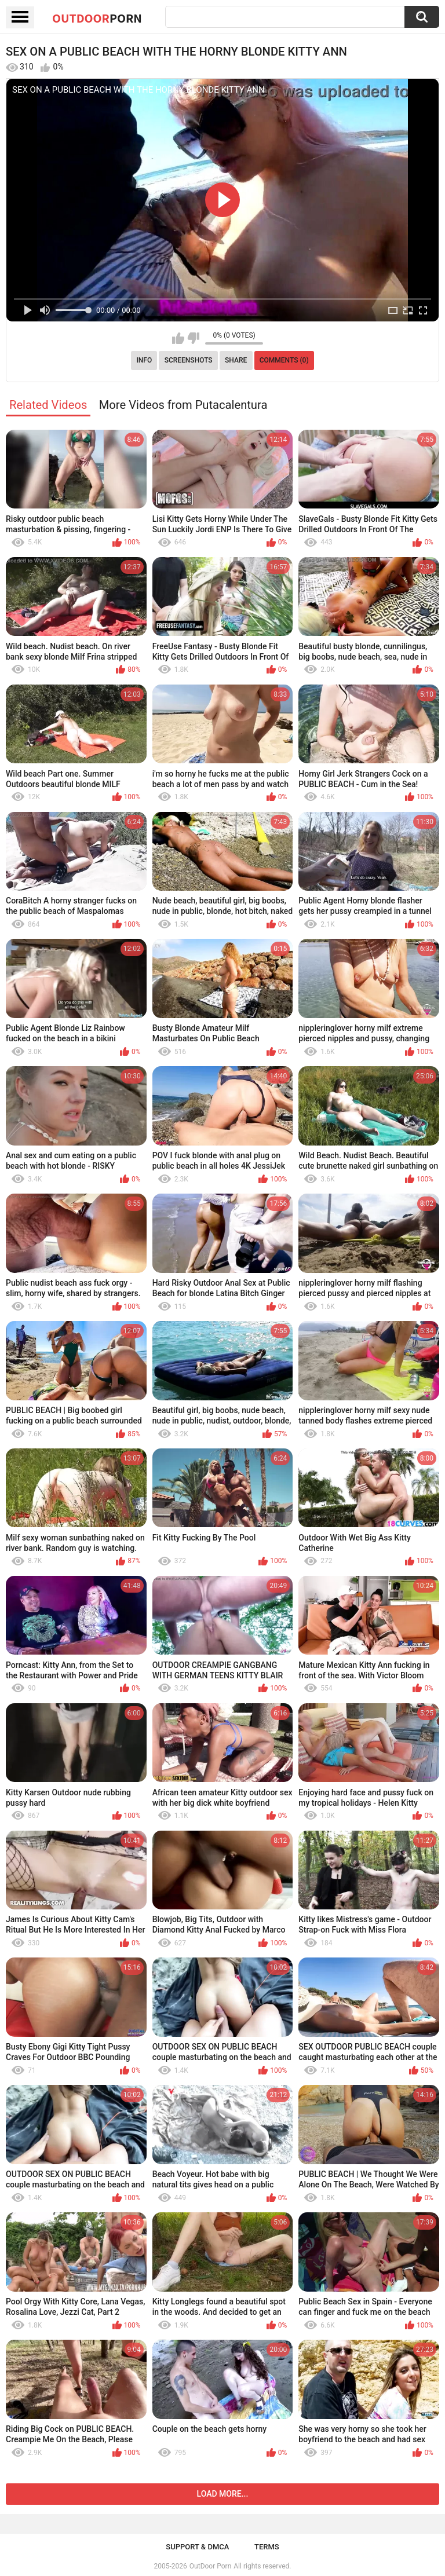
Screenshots (189, 360)
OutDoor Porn (210, 2566)
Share (236, 360)
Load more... (223, 2493)
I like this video (178, 338)
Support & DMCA (197, 2546)
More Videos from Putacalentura (183, 405)
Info (144, 360)
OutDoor (97, 18)
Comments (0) (284, 360)
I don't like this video (193, 338)
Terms (266, 2546)
